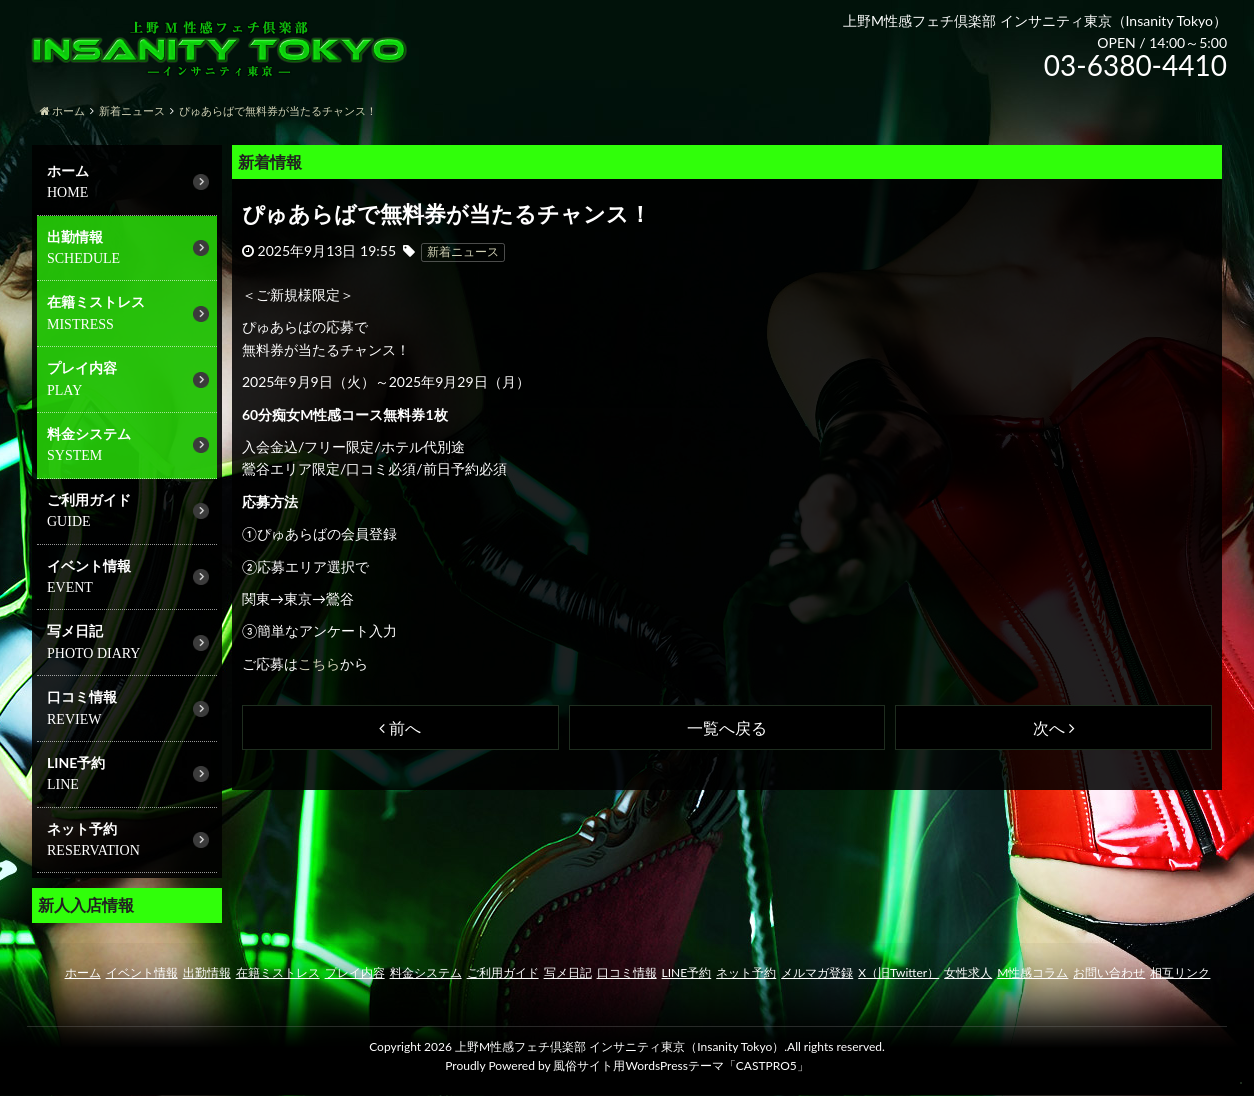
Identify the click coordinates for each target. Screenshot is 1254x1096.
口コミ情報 (82, 696)
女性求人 (968, 972)
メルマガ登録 (817, 972)
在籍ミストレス (96, 301)
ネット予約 (746, 972)
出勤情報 (75, 236)
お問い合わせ (1109, 972)
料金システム (89, 433)
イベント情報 (89, 565)
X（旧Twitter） (898, 972)
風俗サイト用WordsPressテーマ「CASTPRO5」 (680, 1065)
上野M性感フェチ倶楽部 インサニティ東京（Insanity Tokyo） (619, 1046)
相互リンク (1180, 972)
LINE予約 (687, 972)
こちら (319, 663)
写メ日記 (75, 630)
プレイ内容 (82, 367)
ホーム (68, 170)
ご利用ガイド (89, 499)
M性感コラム (1032, 972)
